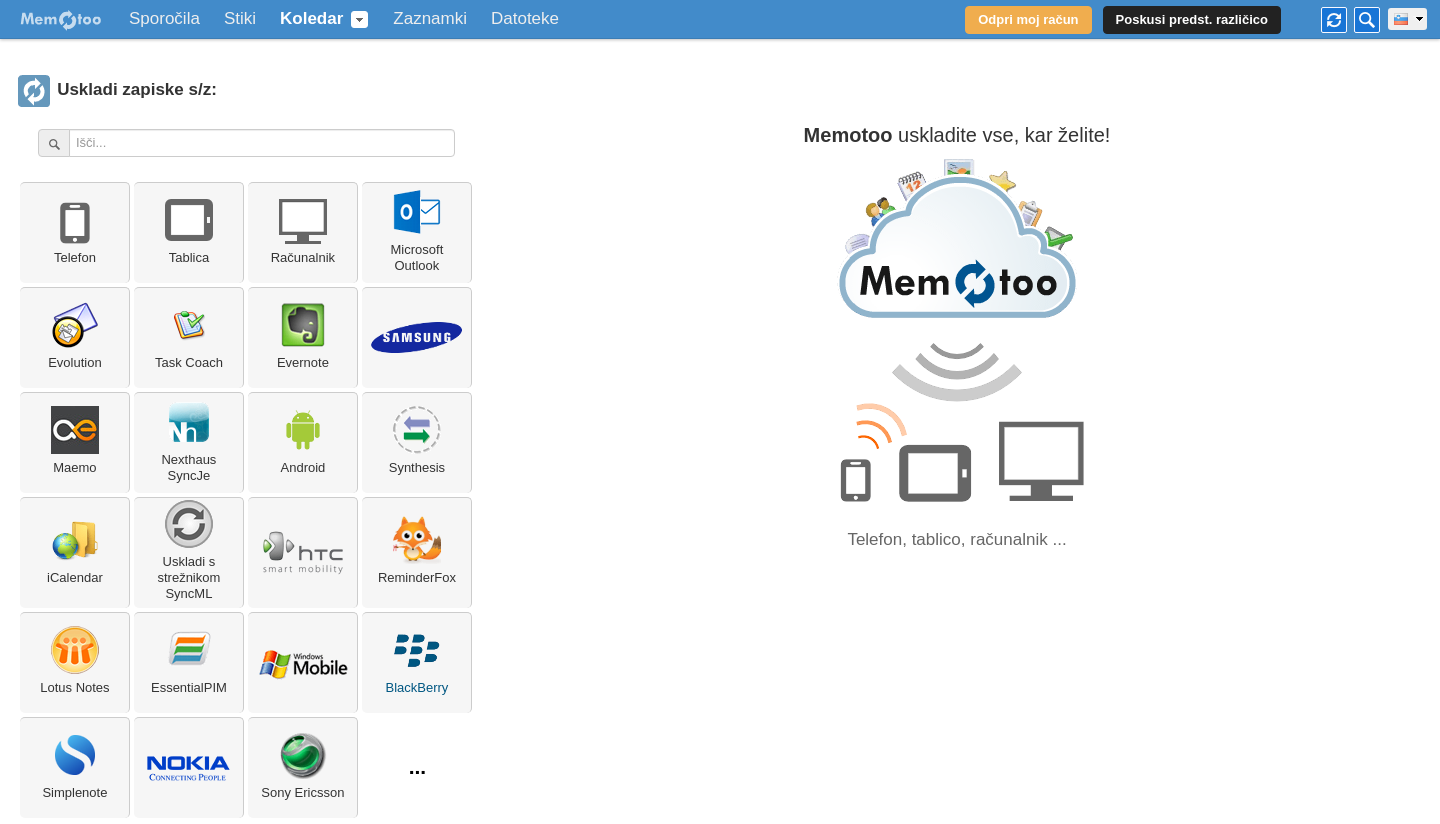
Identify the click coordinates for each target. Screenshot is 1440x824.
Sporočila (164, 19)
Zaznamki (430, 19)
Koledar (311, 19)
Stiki (240, 19)
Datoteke (525, 19)
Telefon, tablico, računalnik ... (956, 540)
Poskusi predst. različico (1192, 19)
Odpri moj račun (1028, 19)
